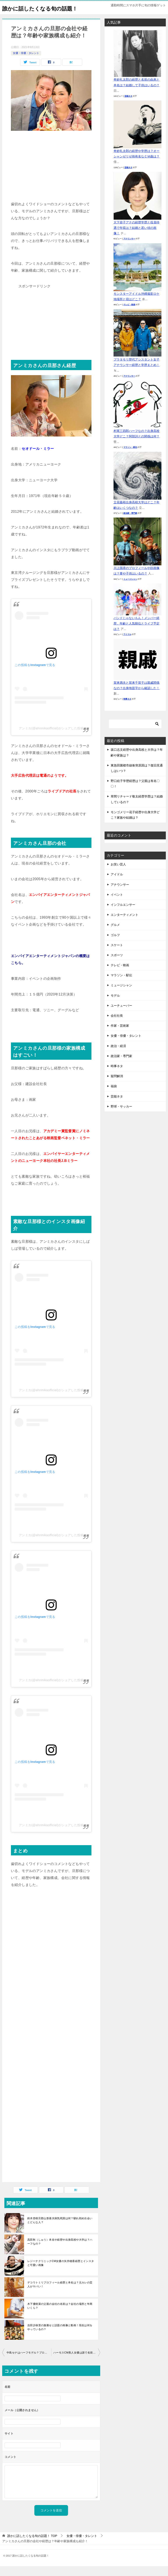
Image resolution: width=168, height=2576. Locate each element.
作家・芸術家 (120, 1035)
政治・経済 (118, 1056)
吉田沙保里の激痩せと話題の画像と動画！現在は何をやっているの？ (60, 2337)
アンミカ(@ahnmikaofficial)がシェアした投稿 (51, 738)
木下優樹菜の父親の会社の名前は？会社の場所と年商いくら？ (60, 2315)
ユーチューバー (121, 1015)
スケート (117, 955)
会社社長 (117, 1025)
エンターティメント (124, 924)
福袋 (114, 1096)
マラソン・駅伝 (130, 457)
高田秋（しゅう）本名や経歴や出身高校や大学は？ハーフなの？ (60, 2251)
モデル (115, 1005)
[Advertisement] (51, 177)
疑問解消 (117, 1086)
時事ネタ (127, 709)
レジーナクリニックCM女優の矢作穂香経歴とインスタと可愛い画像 (60, 2272)
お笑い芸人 (118, 874)
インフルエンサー (123, 914)
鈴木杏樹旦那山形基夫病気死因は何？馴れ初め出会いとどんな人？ (60, 2230)
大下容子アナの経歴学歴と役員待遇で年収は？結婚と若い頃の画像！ (136, 237)
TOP (32, 2545)
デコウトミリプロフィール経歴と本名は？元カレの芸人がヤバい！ (60, 2294)
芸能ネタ (128, 106)
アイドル (127, 644)
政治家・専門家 (130, 523)
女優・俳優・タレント (26, 62)
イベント (117, 904)
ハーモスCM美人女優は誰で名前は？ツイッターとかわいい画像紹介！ (76, 2362)
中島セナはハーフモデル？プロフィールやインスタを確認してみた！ (29, 2362)
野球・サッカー (121, 1116)
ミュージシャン (130, 589)
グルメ (115, 934)
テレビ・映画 (129, 314)
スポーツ (117, 965)
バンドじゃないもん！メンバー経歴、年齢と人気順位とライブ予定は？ (136, 633)
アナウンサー (129, 248)
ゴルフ (115, 945)
